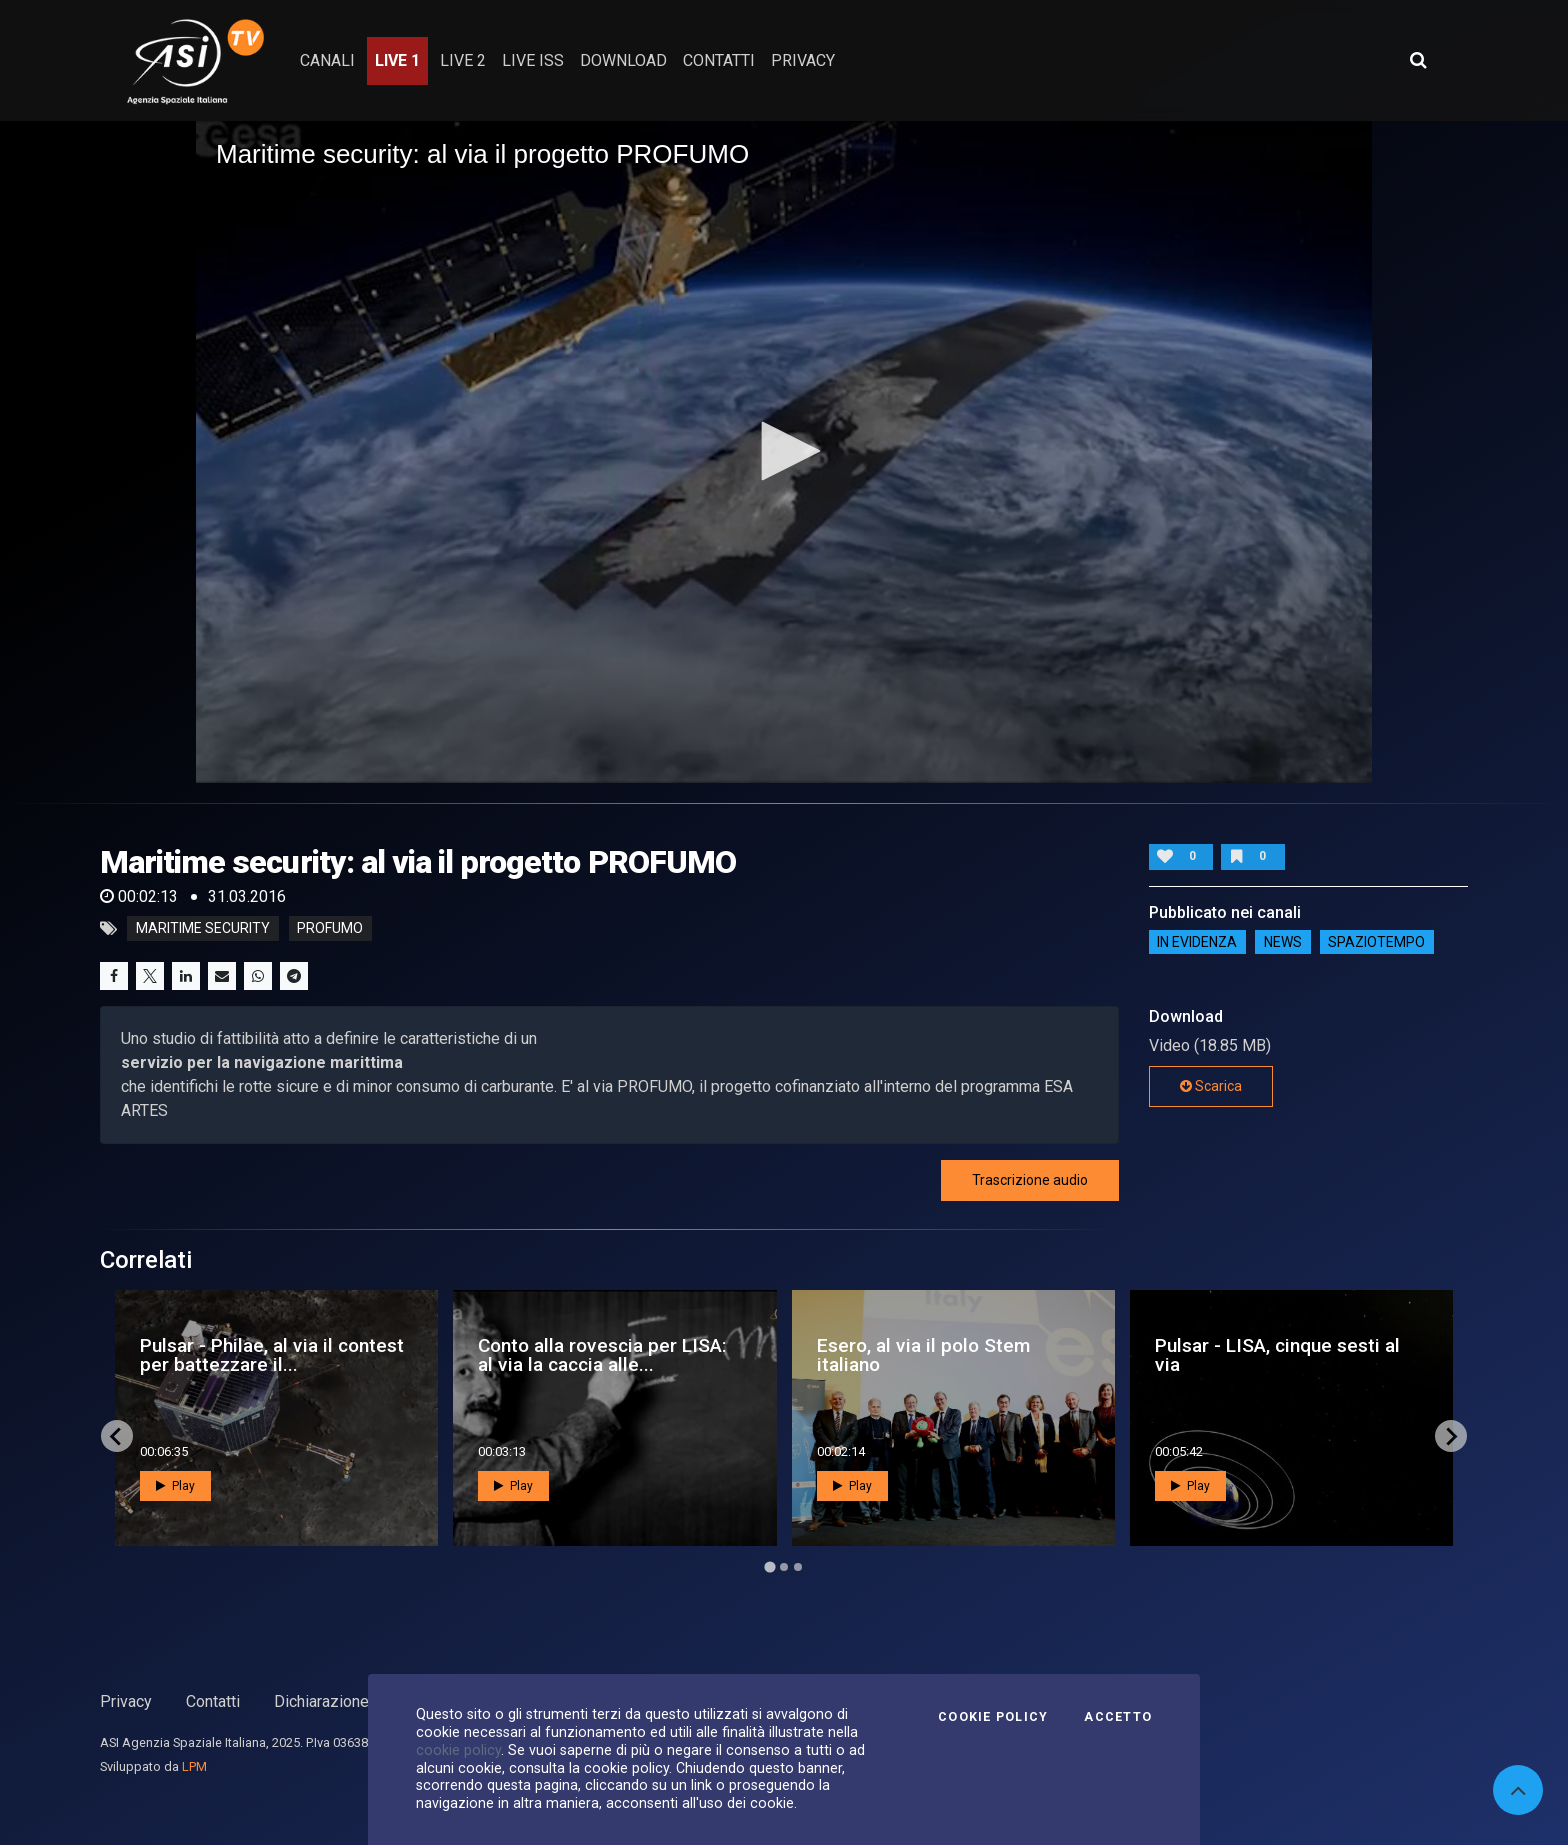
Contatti (213, 1701)
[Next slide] (1451, 1436)
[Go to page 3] (798, 1567)
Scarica (1211, 1086)
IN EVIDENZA (1197, 942)
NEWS (1283, 942)
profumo (330, 929)
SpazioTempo (1376, 942)
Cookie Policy (993, 1717)
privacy (803, 60)
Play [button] (175, 1486)
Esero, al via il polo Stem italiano (923, 1355)
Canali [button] (327, 60)
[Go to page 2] (784, 1567)
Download (623, 60)
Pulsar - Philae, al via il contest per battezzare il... (272, 1355)
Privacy (126, 1701)
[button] (784, 451)
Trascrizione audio (1030, 1180)
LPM (194, 1766)
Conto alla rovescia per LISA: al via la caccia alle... (602, 1355)
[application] (784, 452)
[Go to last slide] (117, 1436)
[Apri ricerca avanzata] (1418, 60)
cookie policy (458, 1750)
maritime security (203, 929)
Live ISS (533, 60)
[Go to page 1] (769, 1567)
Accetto (1118, 1717)
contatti (719, 60)
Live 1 (397, 60)
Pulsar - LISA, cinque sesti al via (1277, 1355)
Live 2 (463, 60)
